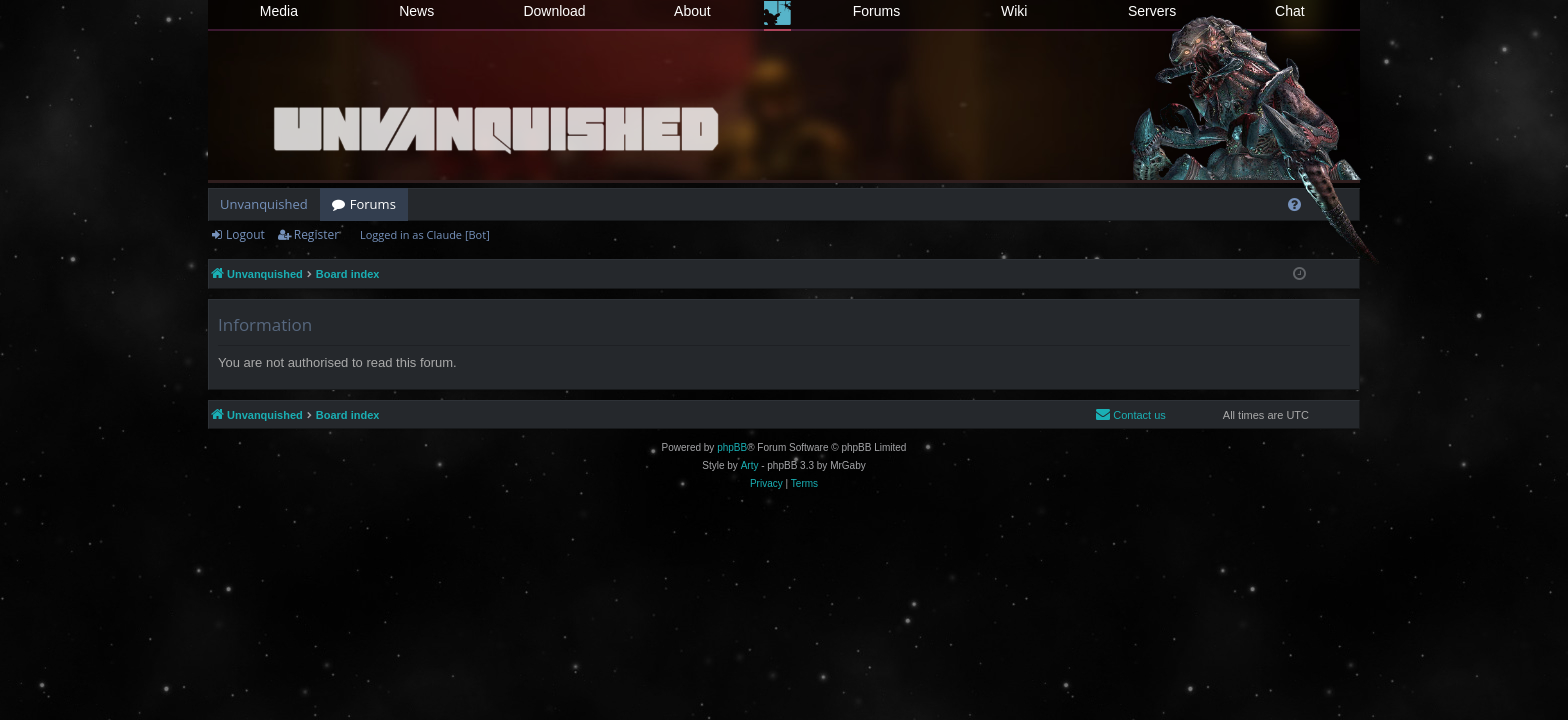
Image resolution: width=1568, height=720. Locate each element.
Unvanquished (264, 204)
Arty (750, 465)
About (692, 11)
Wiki (1014, 11)
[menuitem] (1294, 204)
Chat (1290, 11)
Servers (1152, 11)
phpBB (732, 447)
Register (316, 234)
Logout (245, 234)
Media (279, 11)
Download (554, 11)
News (416, 11)
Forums (876, 11)
